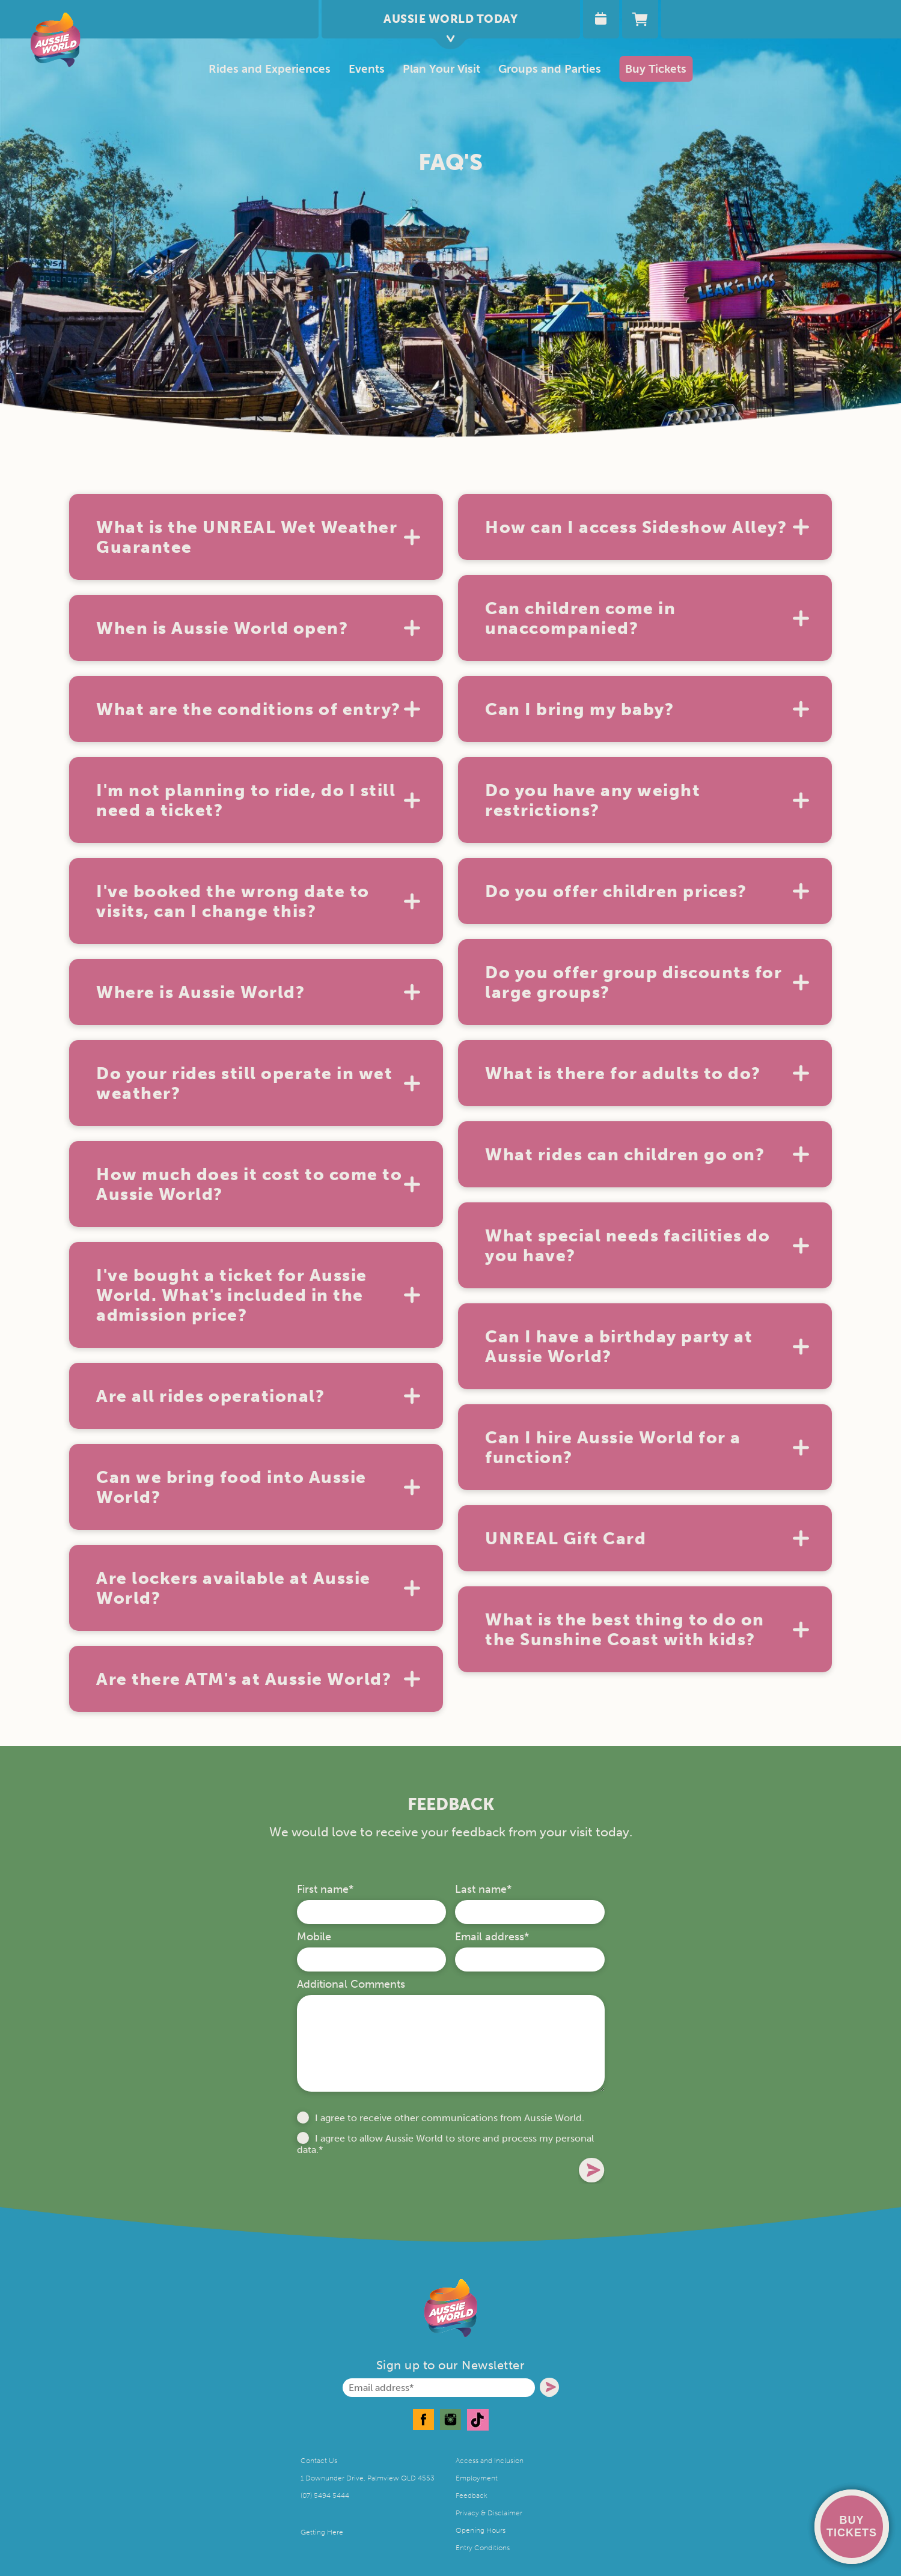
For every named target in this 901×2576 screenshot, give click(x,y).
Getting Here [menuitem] (322, 2532)
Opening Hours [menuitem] (480, 2530)
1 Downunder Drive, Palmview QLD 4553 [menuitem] (368, 2478)
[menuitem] (441, 69)
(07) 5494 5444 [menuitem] (325, 2495)
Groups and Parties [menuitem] (549, 69)
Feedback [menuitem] (471, 2495)
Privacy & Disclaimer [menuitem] (489, 2513)
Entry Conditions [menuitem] (483, 2548)
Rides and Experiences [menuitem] (270, 69)
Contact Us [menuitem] (319, 2460)
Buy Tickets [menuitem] (655, 69)
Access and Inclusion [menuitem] (490, 2460)
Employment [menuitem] (477, 2478)
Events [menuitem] (367, 69)
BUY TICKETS (851, 2526)
